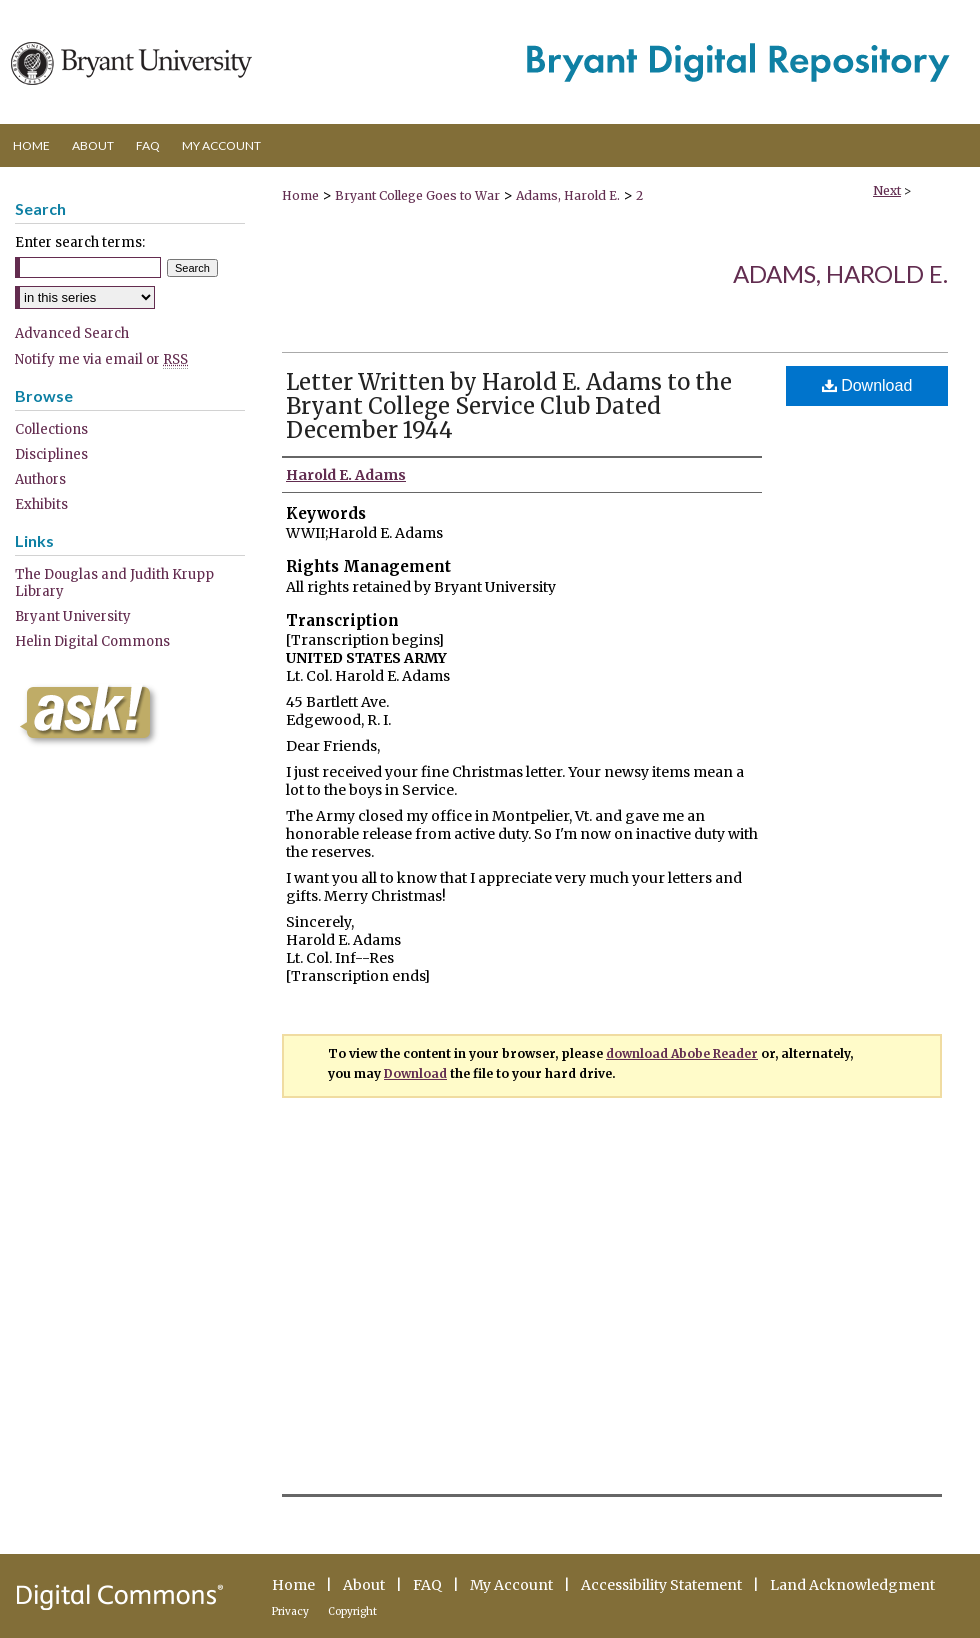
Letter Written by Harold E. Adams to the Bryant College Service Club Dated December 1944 (509, 406)
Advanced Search (72, 333)
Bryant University (73, 616)
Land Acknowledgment (852, 1585)
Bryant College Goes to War (417, 195)
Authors (40, 479)
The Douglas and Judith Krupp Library (114, 583)
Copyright (352, 1611)
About (364, 1585)
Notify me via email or (101, 359)
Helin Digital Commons (92, 641)
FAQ (427, 1585)
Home (300, 195)
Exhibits (41, 504)
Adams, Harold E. (568, 195)
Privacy (290, 1611)
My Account (511, 1585)
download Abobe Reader (682, 1053)
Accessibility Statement (661, 1585)
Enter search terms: (80, 242)
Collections (51, 429)
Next (887, 190)
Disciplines (51, 454)
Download (867, 385)
